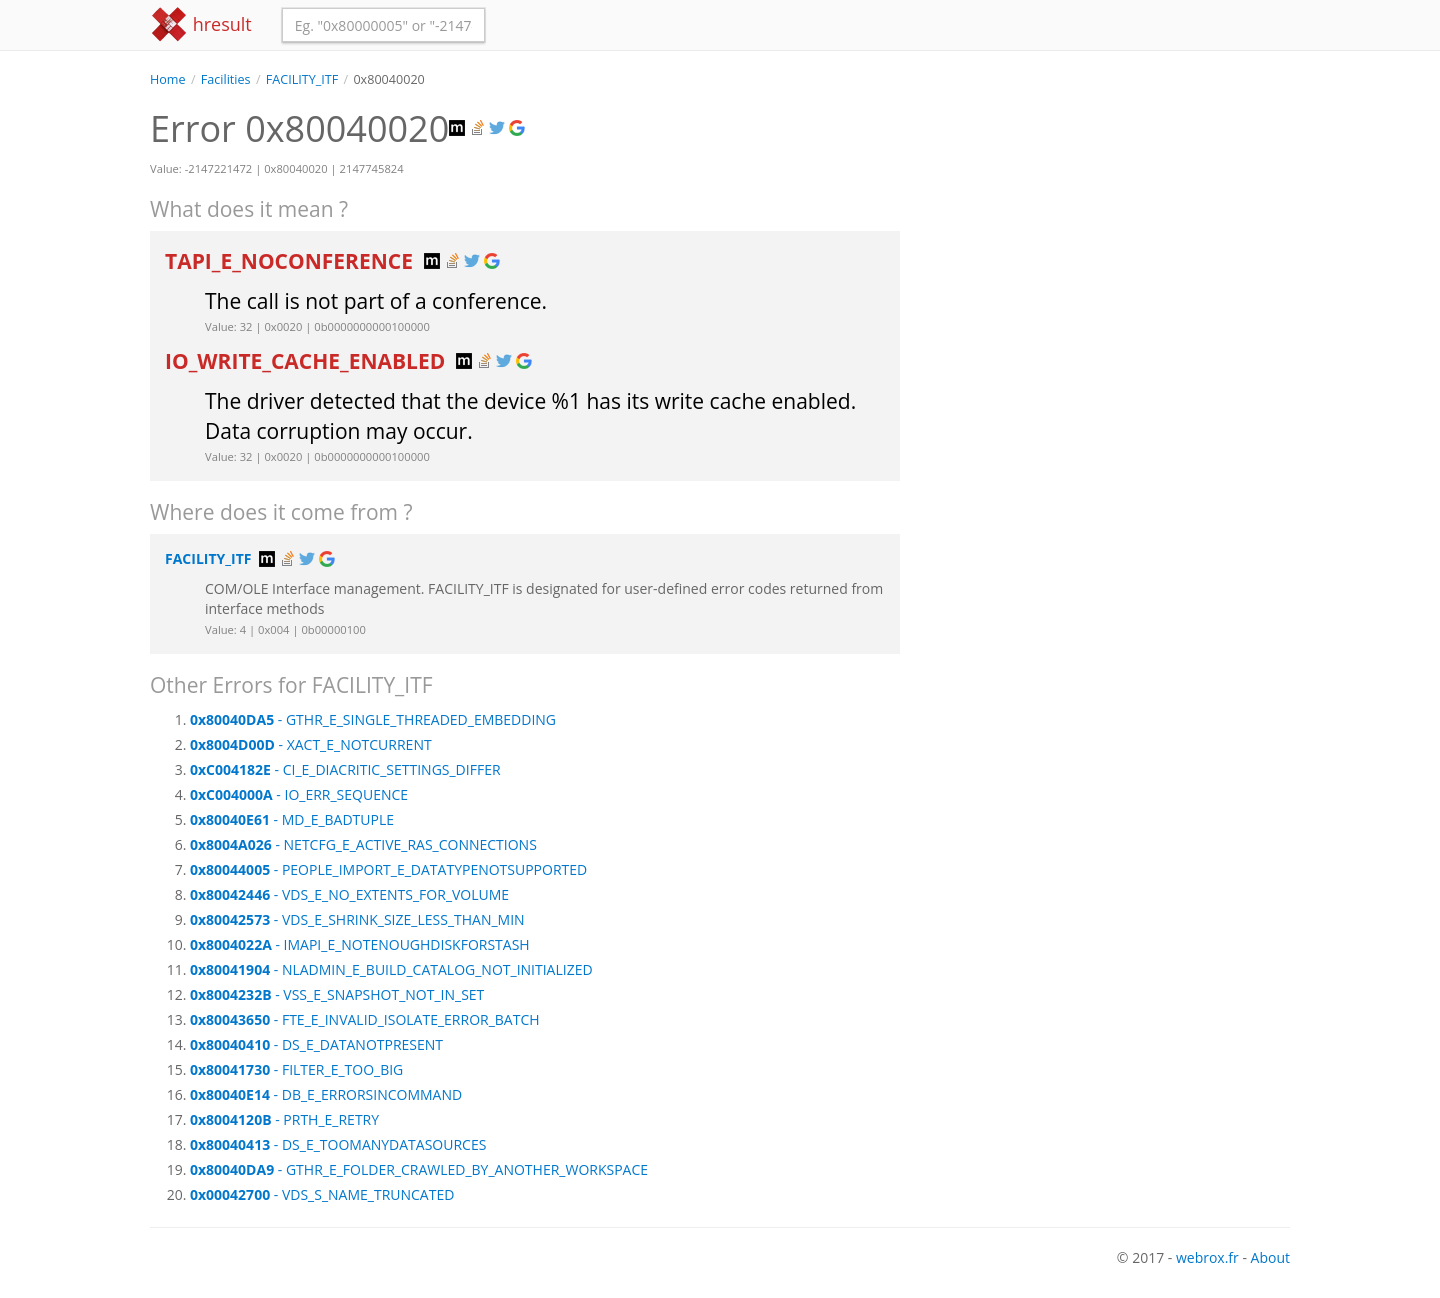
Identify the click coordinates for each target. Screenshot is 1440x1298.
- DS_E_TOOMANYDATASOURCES (338, 1144)
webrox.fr (1207, 1257)
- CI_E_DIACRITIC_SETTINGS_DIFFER (345, 769)
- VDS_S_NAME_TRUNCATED (322, 1194)
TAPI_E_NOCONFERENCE (291, 261)
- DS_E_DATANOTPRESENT (316, 1044)
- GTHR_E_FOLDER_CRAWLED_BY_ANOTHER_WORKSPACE (419, 1169)
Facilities (226, 79)
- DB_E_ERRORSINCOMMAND (326, 1094)
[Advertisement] (1110, 229)
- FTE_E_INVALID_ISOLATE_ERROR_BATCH (365, 1019)
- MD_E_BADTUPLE (292, 819)
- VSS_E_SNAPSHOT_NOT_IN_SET (337, 994)
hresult (201, 24)
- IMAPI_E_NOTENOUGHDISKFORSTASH (360, 944)
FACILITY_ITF (302, 79)
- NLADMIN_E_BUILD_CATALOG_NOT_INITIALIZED (391, 969)
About (1270, 1257)
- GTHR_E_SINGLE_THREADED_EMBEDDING (373, 719)
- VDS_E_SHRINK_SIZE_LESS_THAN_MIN (357, 919)
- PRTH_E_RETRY (284, 1119)
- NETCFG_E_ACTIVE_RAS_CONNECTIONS (363, 844)
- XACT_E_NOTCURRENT (311, 744)
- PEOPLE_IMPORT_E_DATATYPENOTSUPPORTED (388, 869)
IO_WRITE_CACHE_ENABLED (308, 361)
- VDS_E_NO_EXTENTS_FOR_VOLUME (349, 894)
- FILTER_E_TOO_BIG (296, 1069)
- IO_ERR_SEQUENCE (299, 794)
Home (168, 79)
